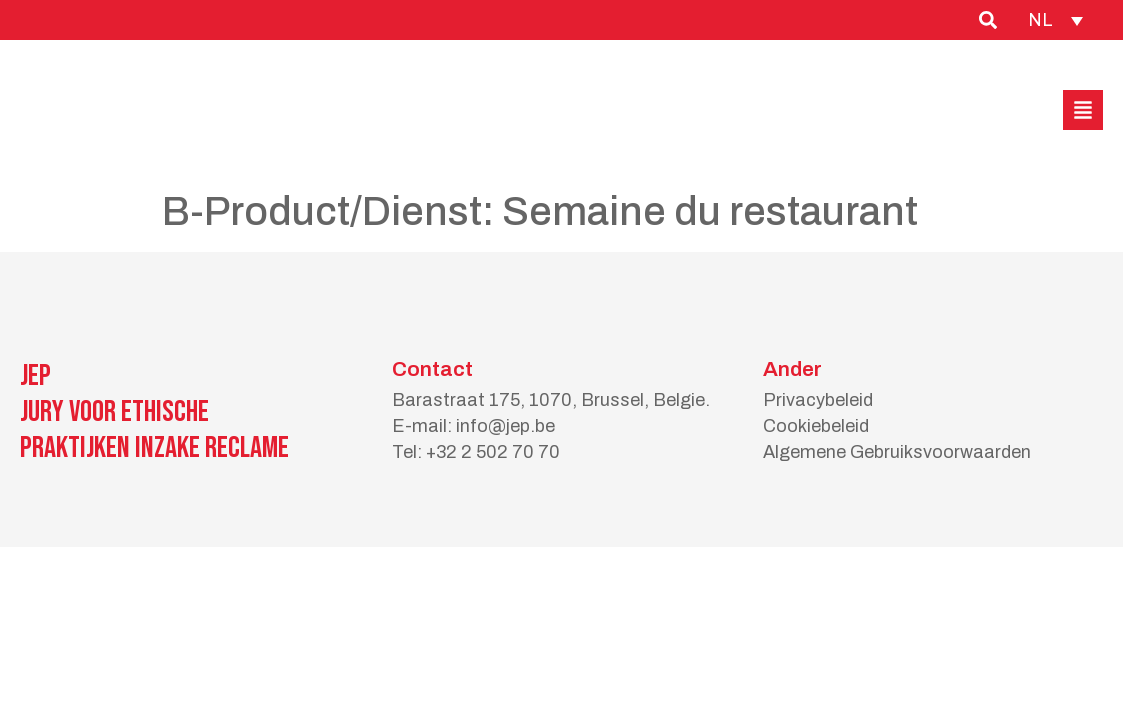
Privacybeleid (818, 400)
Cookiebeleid (816, 426)
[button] (1083, 110)
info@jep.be (505, 426)
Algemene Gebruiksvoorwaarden (897, 452)
